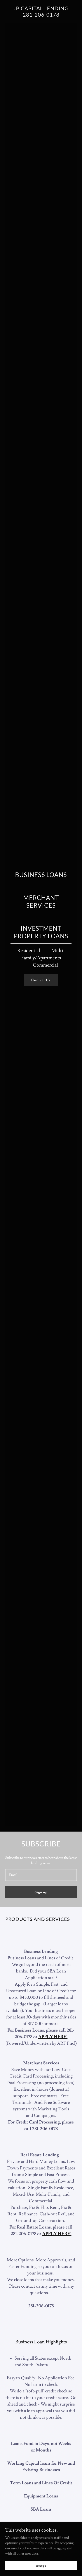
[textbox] (41, 1875)
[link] (41, 15)
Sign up (41, 1892)
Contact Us (41, 980)
